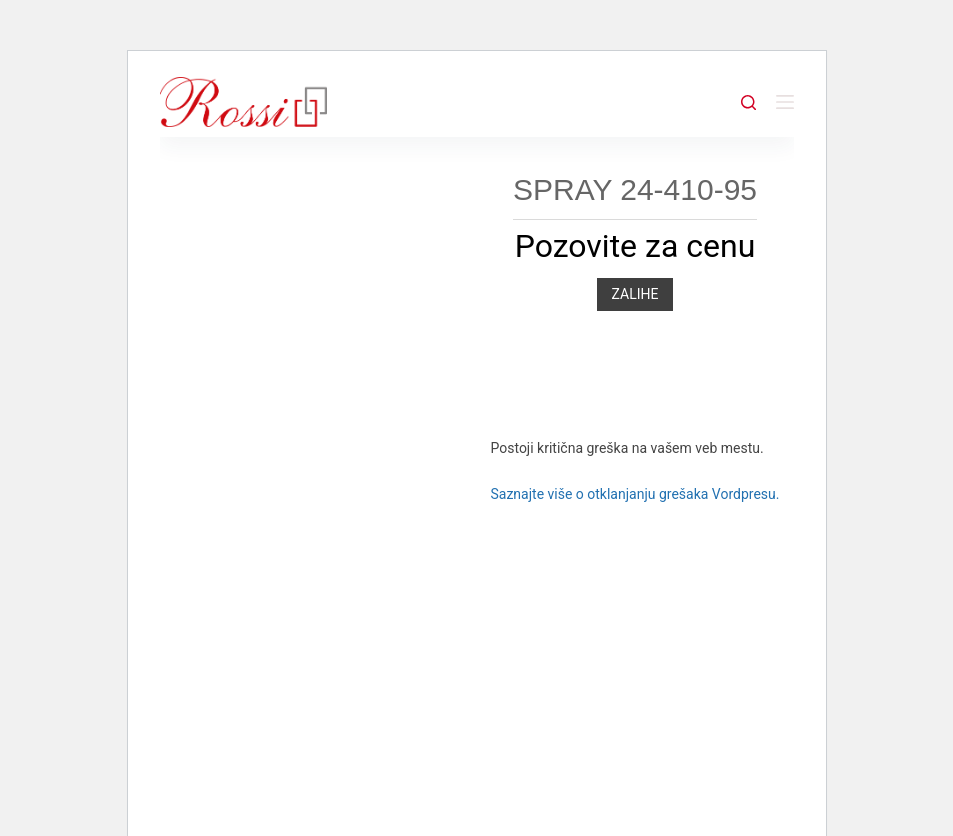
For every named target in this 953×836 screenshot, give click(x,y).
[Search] (748, 102)
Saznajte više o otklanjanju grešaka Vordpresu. (634, 494)
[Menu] (785, 102)
